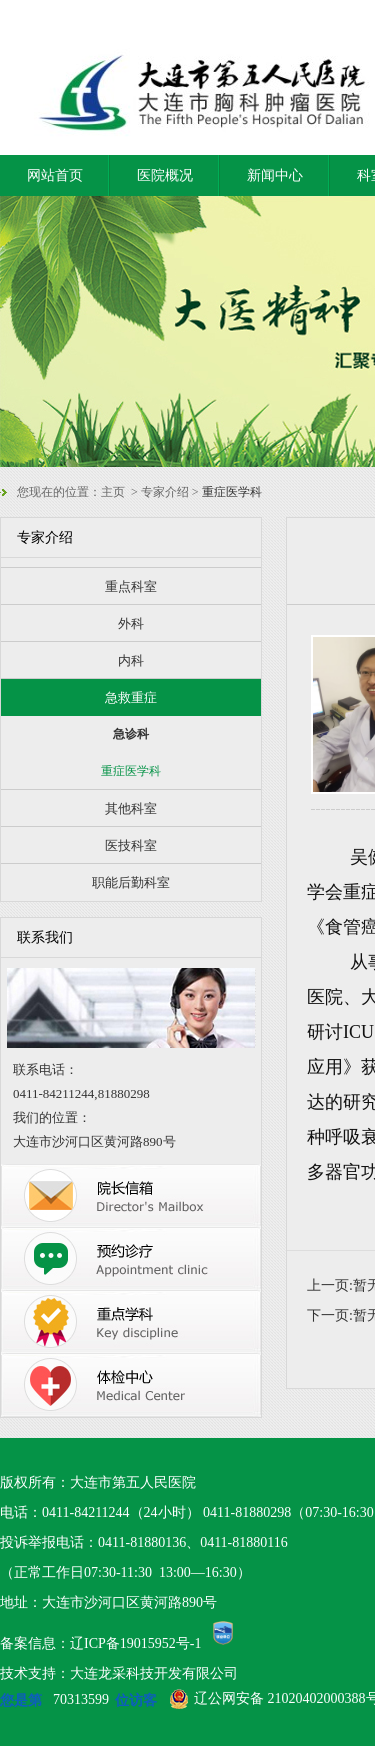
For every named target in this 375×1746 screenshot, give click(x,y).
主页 (113, 492)
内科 (131, 660)
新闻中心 (275, 175)
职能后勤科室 (131, 882)
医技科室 (131, 845)
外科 (131, 623)
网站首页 (55, 175)
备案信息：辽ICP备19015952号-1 (100, 1643)
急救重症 (131, 697)
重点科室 (131, 586)
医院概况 (165, 175)
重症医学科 (131, 771)
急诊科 (131, 734)
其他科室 (131, 808)
